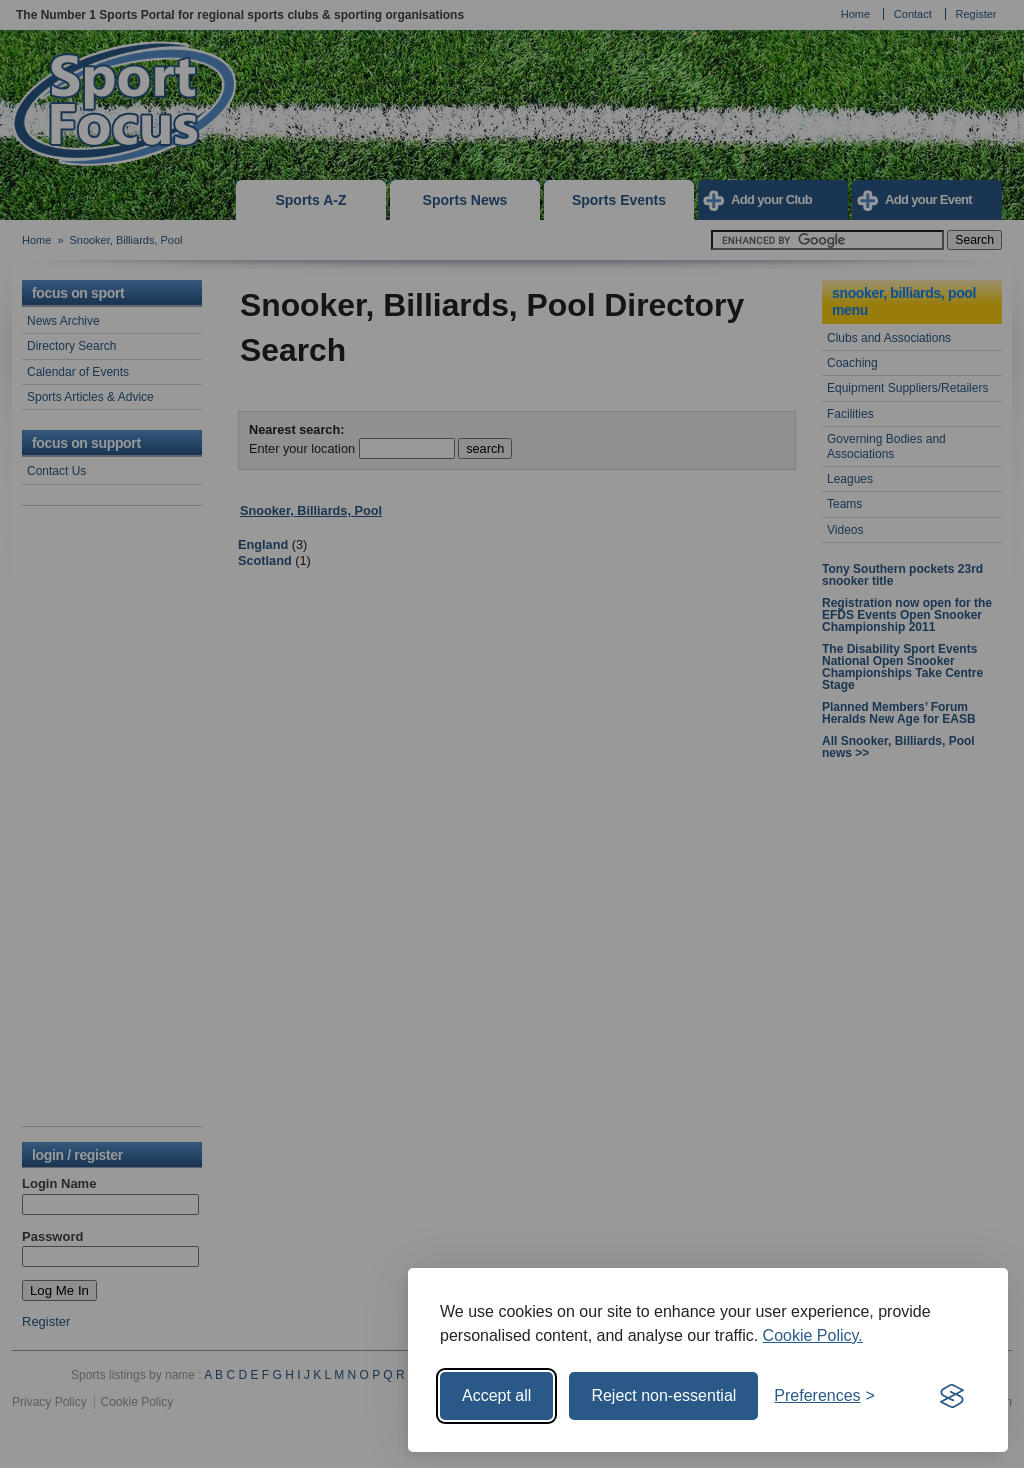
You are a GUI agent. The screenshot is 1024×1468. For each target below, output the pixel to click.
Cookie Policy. (813, 1335)
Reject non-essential (663, 1395)
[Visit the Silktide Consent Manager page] (952, 1396)
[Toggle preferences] (824, 1396)
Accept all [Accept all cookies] (496, 1395)
